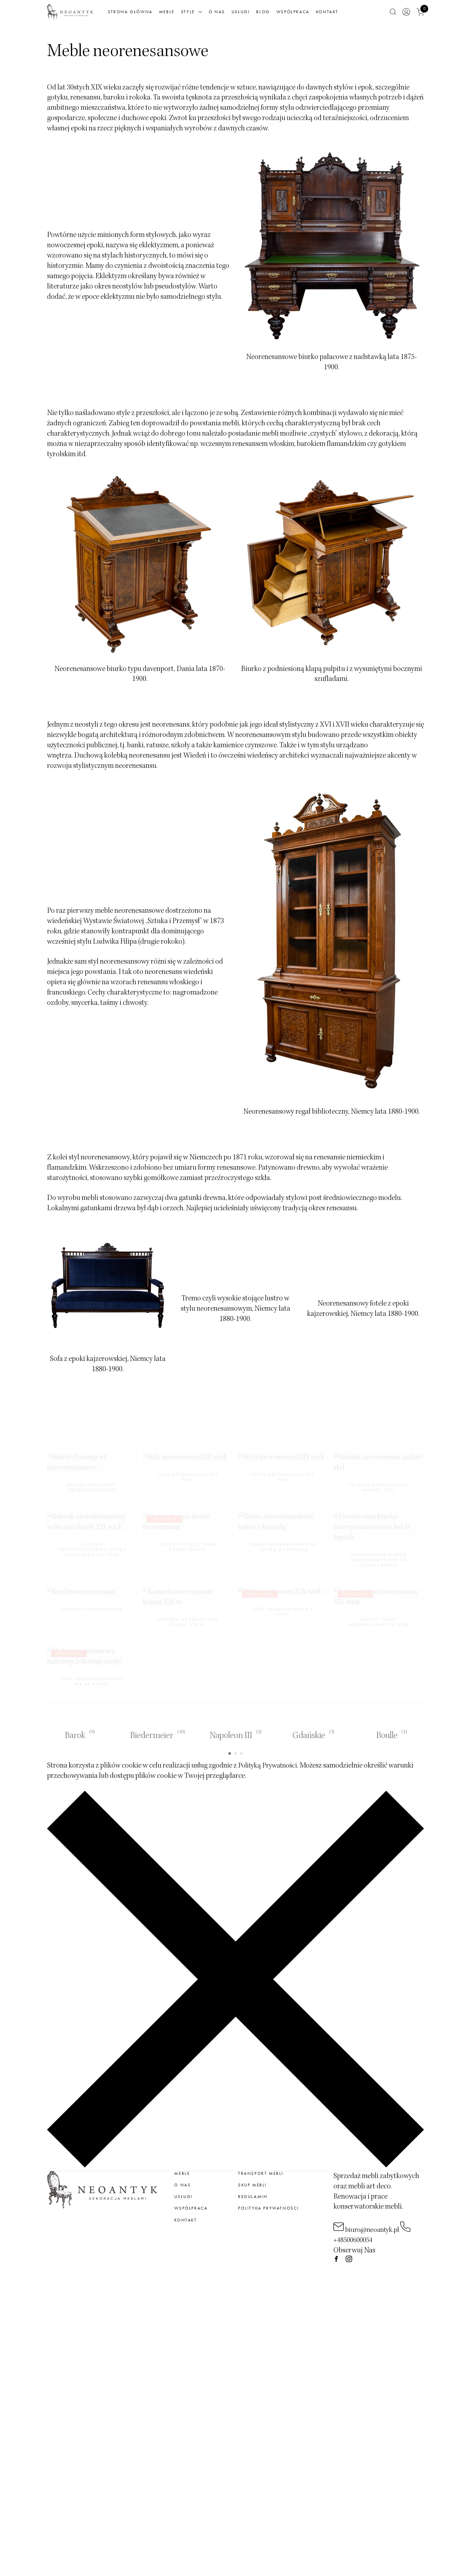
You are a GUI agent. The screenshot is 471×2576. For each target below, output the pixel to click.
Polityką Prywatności (270, 1794)
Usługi (258, 14)
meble (182, 2202)
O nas (234, 14)
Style (208, 14)
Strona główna (147, 14)
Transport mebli (261, 2202)
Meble (184, 14)
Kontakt (344, 14)
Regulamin (252, 2225)
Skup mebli (252, 2213)
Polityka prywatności (268, 2237)
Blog (280, 14)
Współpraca (310, 14)
